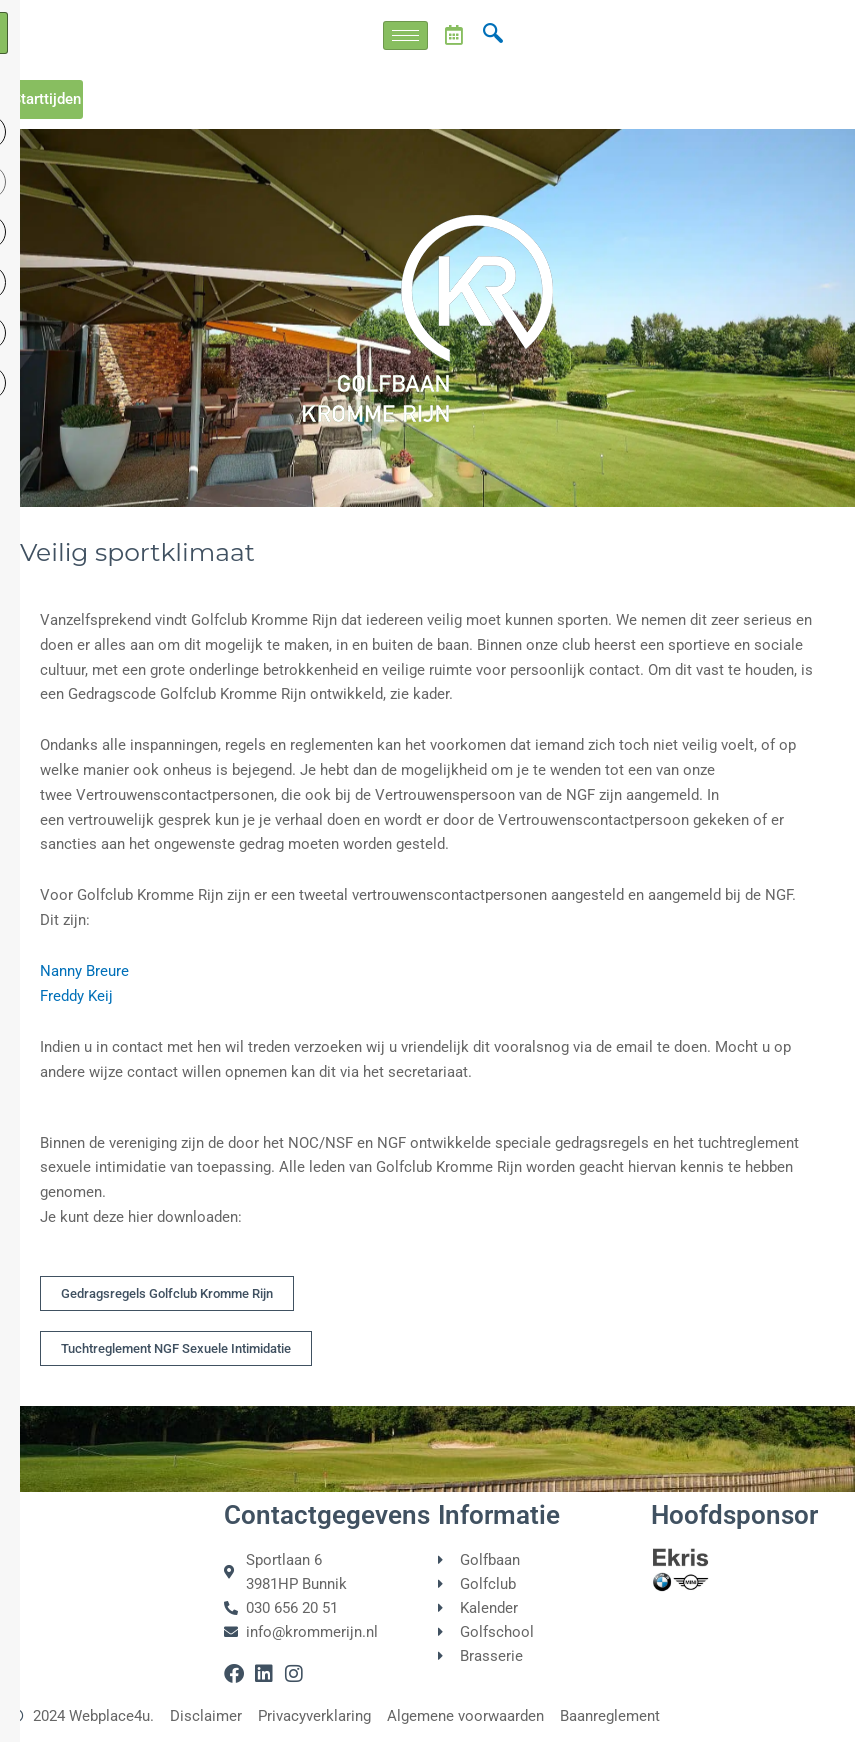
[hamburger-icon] (405, 35)
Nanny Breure (84, 971)
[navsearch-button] (493, 35)
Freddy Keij (76, 996)
